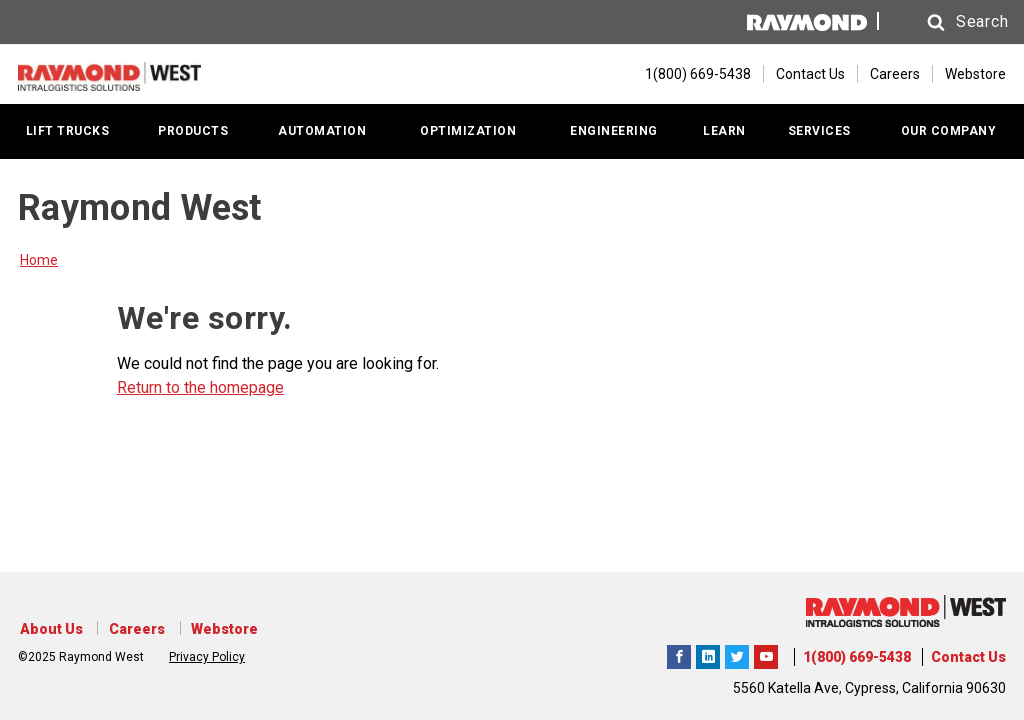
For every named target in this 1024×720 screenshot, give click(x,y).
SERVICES (819, 129)
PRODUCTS (193, 129)
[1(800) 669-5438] (688, 73)
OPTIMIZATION (468, 129)
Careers (895, 73)
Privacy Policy (207, 655)
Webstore (975, 73)
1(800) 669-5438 (857, 657)
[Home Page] (118, 73)
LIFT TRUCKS (68, 129)
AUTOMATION (322, 129)
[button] (946, 22)
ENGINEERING (614, 129)
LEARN (724, 129)
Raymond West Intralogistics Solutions (679, 654)
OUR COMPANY (949, 129)
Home (39, 258)
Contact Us (810, 73)
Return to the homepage (200, 385)
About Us (49, 629)
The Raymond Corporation (766, 654)
